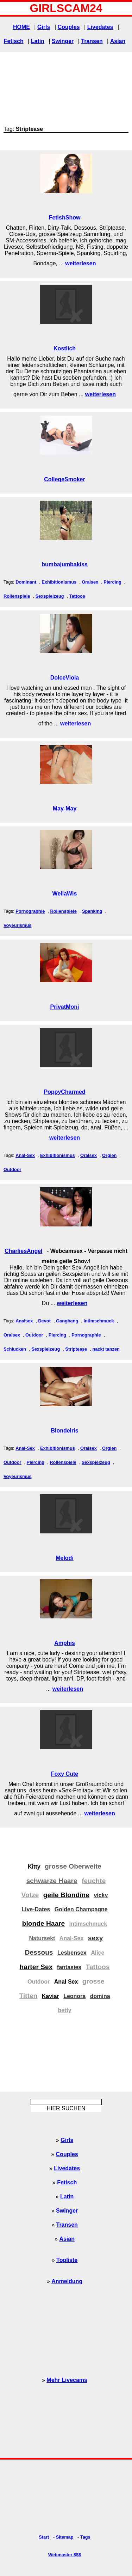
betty (64, 2010)
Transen (91, 41)
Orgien (109, 1155)
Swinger (63, 41)
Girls (43, 27)
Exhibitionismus (59, 582)
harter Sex (36, 1967)
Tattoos (77, 596)
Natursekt (42, 1938)
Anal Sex (66, 1982)
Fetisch (14, 41)
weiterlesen (80, 263)
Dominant (25, 582)
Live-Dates (35, 1909)
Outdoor (12, 1169)
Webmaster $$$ (64, 2554)
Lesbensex (72, 1953)
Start (44, 2537)
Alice (97, 1953)
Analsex (24, 1320)
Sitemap (65, 2537)
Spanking (92, 911)
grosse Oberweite (73, 1866)
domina (100, 1996)
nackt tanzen (106, 1349)
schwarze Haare (51, 1880)
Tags (85, 2537)
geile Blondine (66, 1895)
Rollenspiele (17, 596)
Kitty (34, 1867)
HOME (21, 27)
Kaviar (50, 1996)
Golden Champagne (81, 1909)
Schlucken (15, 1349)
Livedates (100, 27)
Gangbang (67, 1320)
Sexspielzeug (50, 596)
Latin (37, 41)
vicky (101, 1895)
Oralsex (90, 582)
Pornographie (30, 911)
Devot (44, 1320)
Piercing (112, 582)
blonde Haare (43, 1923)
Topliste (66, 2260)
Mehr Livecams (66, 2380)
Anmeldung (66, 2281)
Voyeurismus (17, 925)
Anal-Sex (25, 1155)
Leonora (74, 1996)
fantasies (69, 1967)
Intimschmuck (98, 1320)
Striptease (76, 1349)
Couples (68, 27)
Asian (118, 41)
